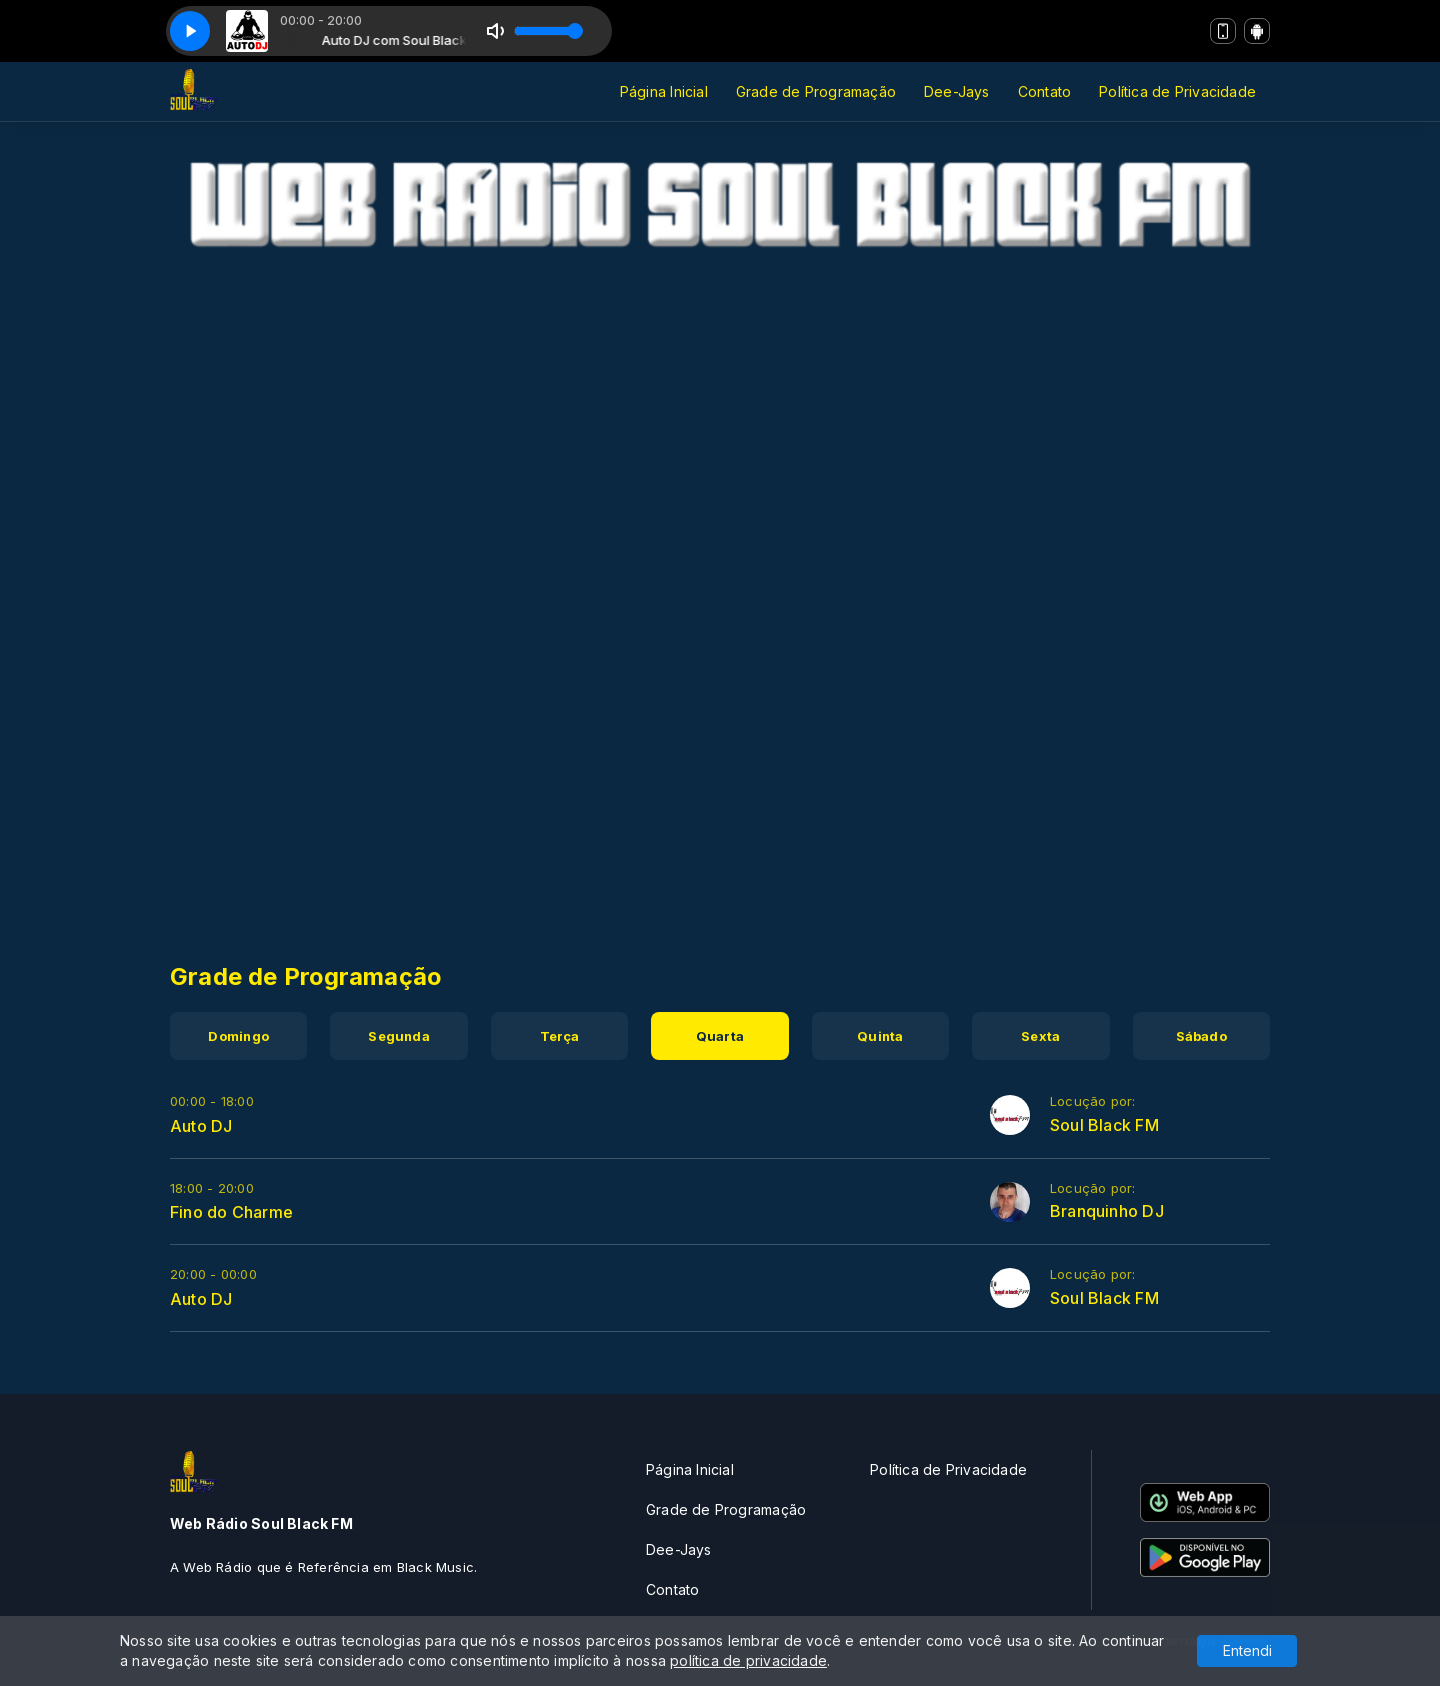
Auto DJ (201, 1126)
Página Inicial (664, 91)
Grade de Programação (816, 91)
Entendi (1247, 1650)
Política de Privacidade (1177, 91)
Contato (1044, 91)
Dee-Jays (957, 91)
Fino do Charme (231, 1212)
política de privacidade (748, 1660)
